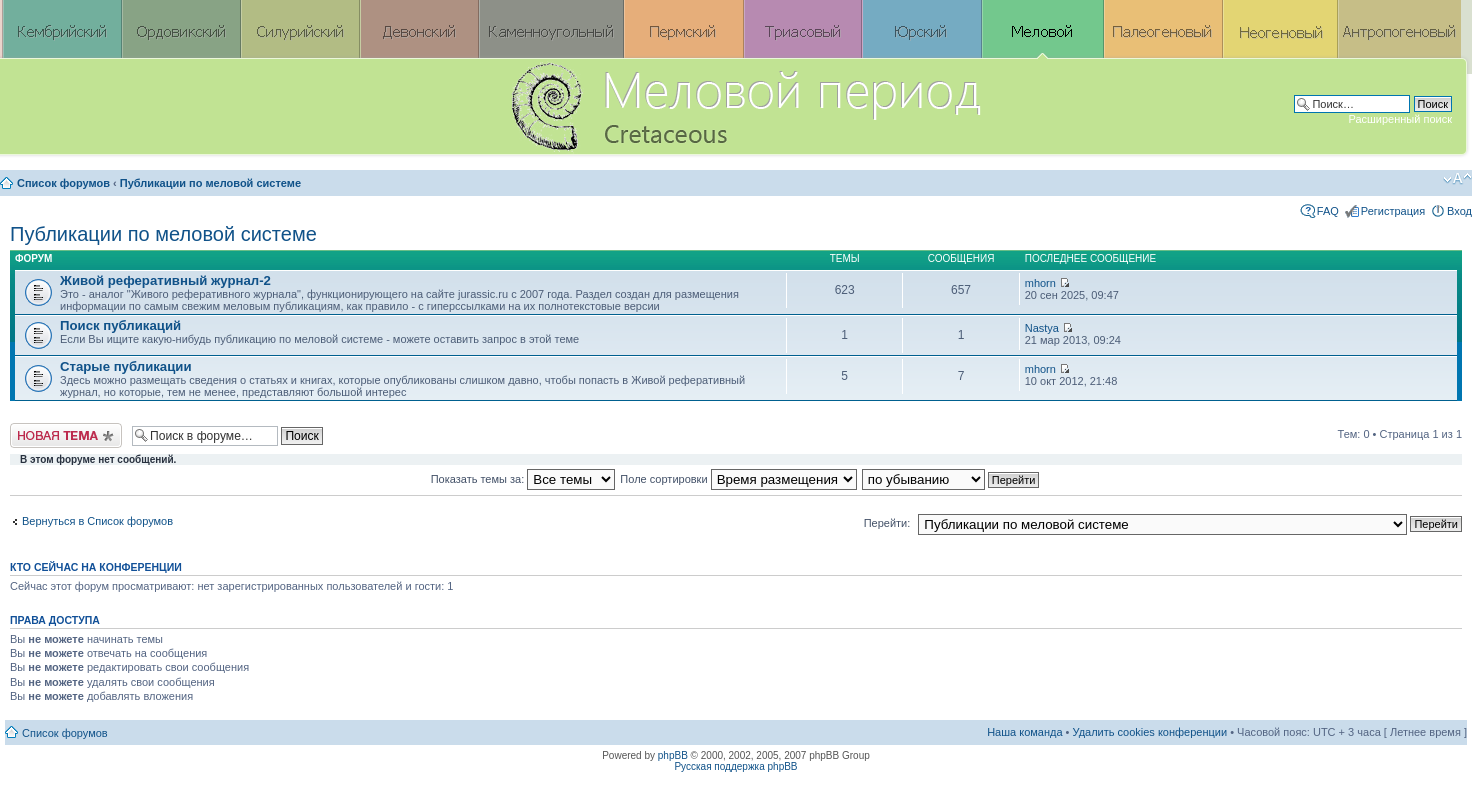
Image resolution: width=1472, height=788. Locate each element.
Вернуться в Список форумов (97, 521)
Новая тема (66, 435)
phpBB (673, 755)
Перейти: (887, 523)
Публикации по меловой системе (210, 183)
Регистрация (1393, 211)
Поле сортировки (738, 479)
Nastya (1042, 328)
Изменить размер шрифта (1457, 179)
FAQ (1328, 211)
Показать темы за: (523, 479)
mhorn (1040, 283)
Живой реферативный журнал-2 (165, 280)
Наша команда (1024, 732)
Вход (1459, 211)
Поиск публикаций (120, 325)
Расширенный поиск (1400, 119)
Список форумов (63, 183)
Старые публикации (126, 366)
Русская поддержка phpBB (735, 766)
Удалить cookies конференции (1150, 732)
